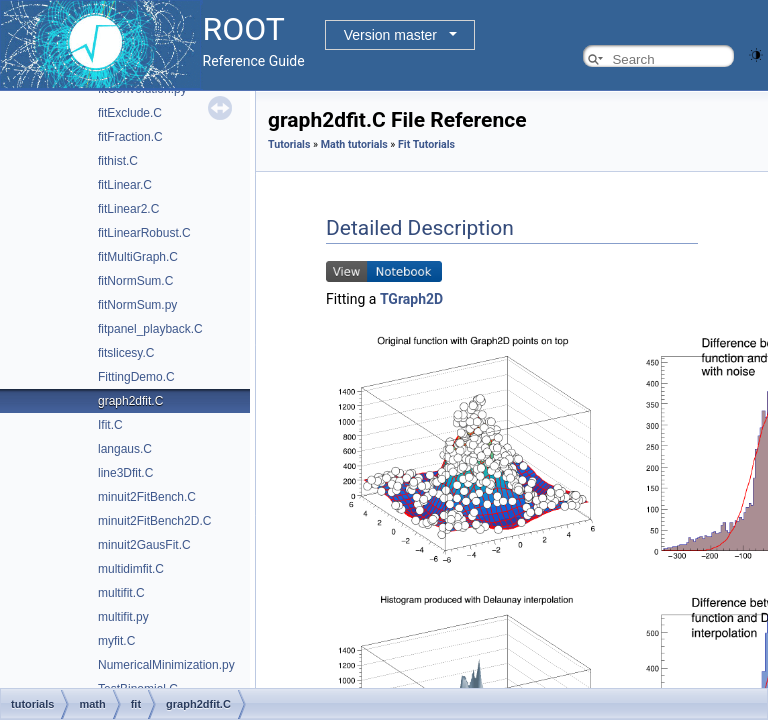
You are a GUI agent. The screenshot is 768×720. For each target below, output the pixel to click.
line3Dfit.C (125, 473)
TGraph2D (411, 299)
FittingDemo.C (136, 377)
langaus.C (125, 449)
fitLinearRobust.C (144, 233)
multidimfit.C (131, 569)
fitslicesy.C (126, 353)
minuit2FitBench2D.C (154, 521)
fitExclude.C (130, 113)
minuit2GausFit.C (144, 545)
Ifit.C (110, 425)
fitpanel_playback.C (150, 329)
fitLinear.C (125, 185)
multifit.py (123, 617)
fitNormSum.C (135, 281)
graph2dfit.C (130, 401)
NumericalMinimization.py (166, 665)
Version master (390, 35)
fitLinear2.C (128, 209)
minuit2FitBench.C (147, 497)
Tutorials (289, 144)
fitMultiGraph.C (138, 257)
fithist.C (118, 161)
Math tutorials (354, 144)
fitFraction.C (130, 137)
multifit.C (121, 593)
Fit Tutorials (426, 144)
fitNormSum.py (137, 305)
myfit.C (116, 641)
